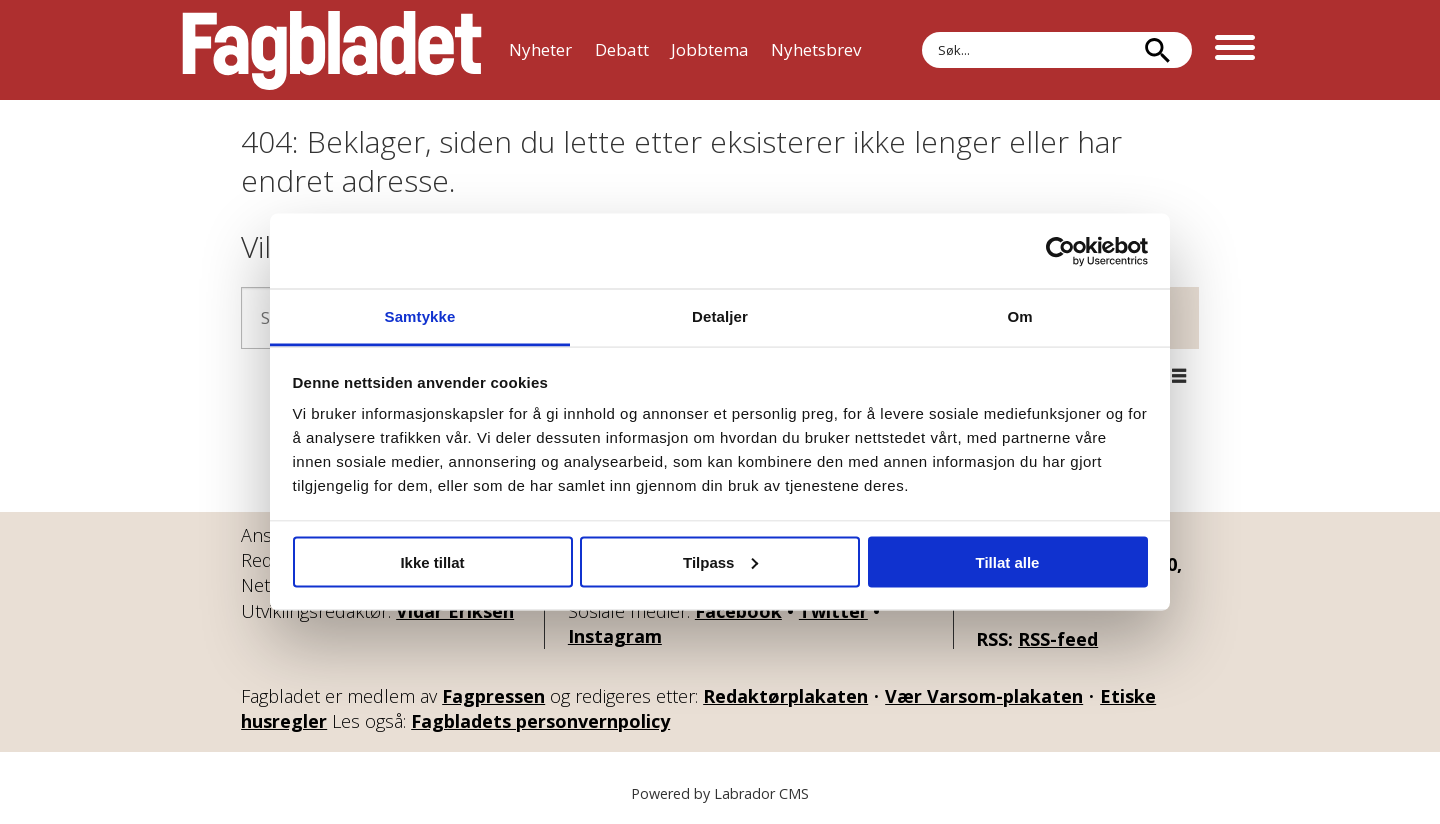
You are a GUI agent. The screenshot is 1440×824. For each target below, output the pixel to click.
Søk (921, 31)
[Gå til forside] (332, 50)
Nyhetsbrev (816, 49)
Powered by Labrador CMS (720, 793)
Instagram (615, 636)
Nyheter (540, 49)
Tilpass (720, 561)
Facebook (738, 611)
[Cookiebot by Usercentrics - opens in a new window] (1060, 251)
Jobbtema (710, 49)
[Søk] (1157, 50)
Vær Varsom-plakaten (984, 696)
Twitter (833, 611)
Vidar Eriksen (455, 611)
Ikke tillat (432, 561)
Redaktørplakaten (785, 696)
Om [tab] (1019, 316)
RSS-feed (1058, 639)
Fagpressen (493, 696)
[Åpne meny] (1235, 50)
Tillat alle (1008, 561)
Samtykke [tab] (420, 316)
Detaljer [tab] (720, 316)
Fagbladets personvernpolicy (540, 721)
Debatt (622, 49)
